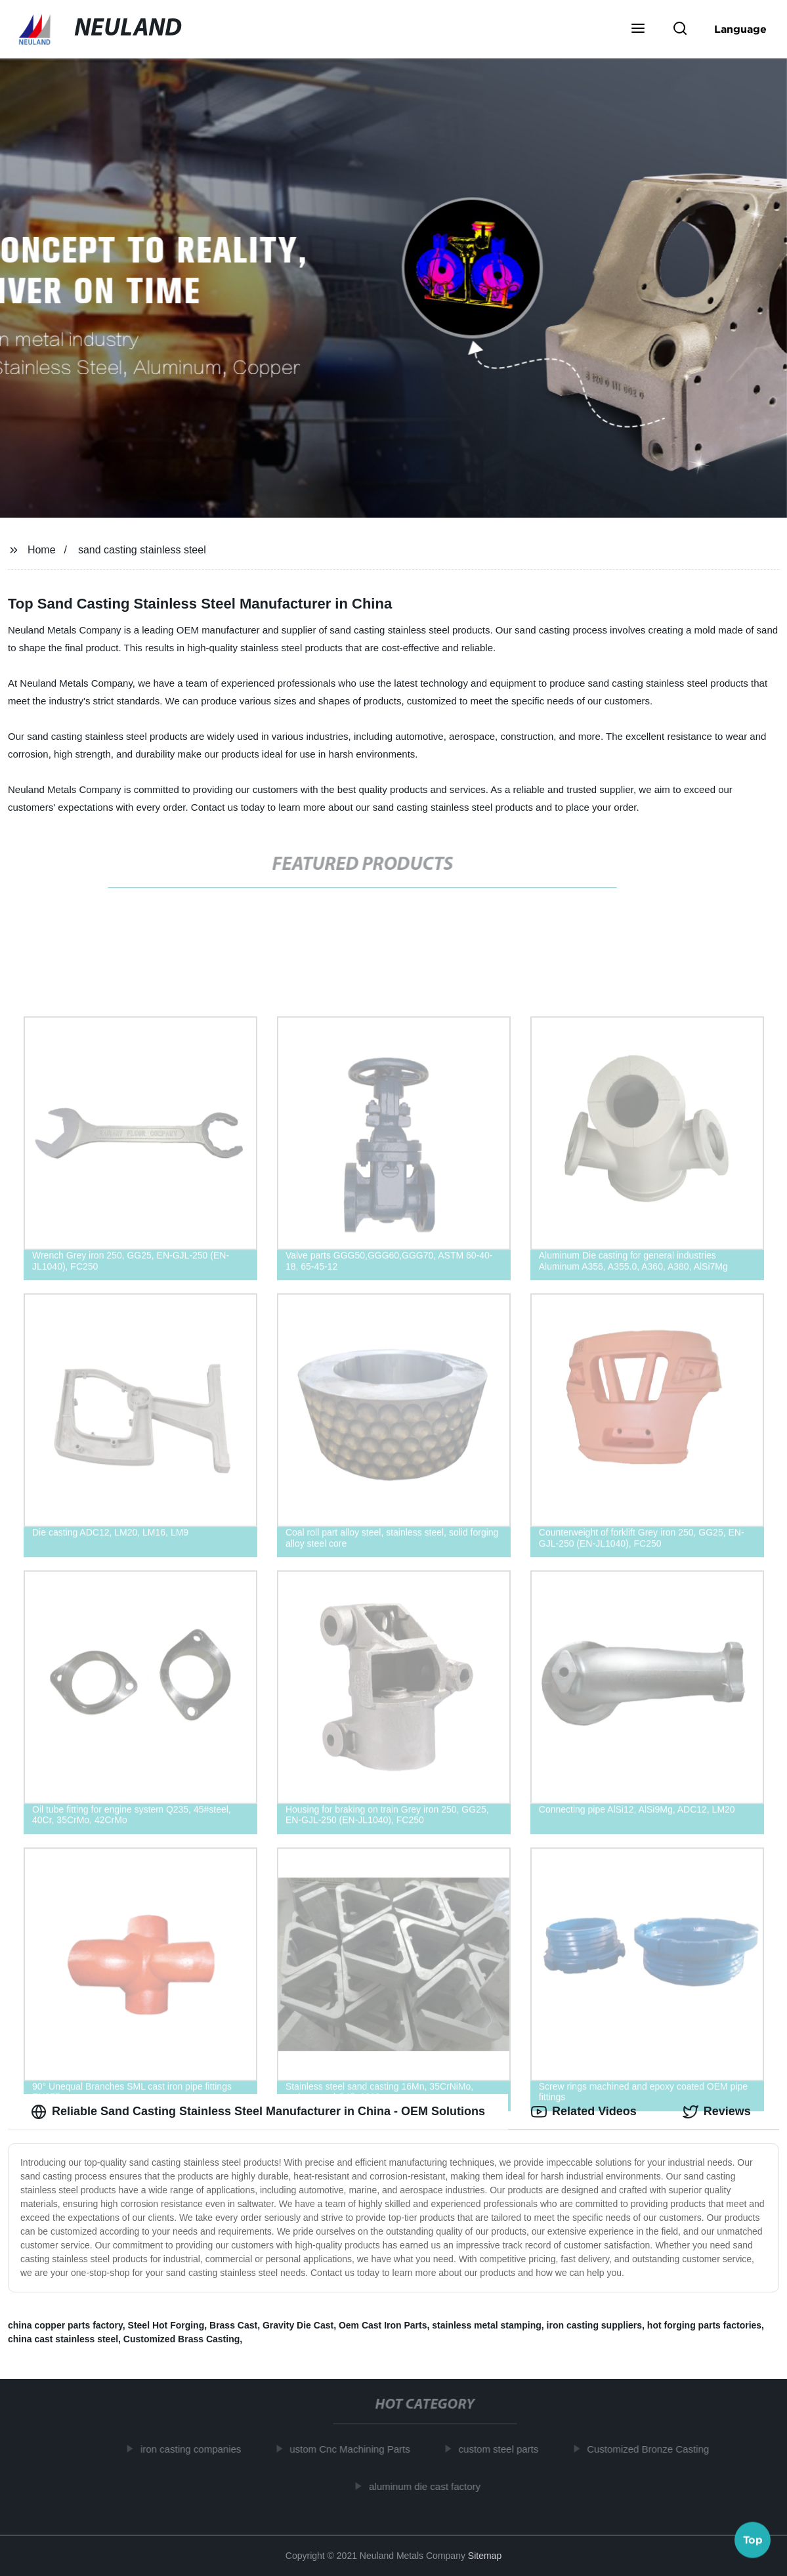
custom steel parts (504, 2449)
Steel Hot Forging (166, 2325)
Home (42, 549)
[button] (638, 29)
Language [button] (740, 29)
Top (753, 2541)
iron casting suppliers (594, 2325)
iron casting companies (196, 2449)
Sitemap (484, 2555)
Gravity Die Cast (298, 2325)
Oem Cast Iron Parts (383, 2325)
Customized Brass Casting (181, 2339)
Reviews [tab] (717, 2112)
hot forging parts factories (704, 2325)
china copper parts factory (65, 2325)
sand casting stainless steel (142, 549)
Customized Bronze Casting (654, 2449)
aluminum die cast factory (430, 2486)
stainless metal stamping (487, 2325)
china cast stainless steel (63, 2339)
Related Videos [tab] (584, 2112)
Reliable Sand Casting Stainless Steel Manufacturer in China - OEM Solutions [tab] (258, 2112)
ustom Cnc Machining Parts (355, 2449)
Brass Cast (233, 2325)
